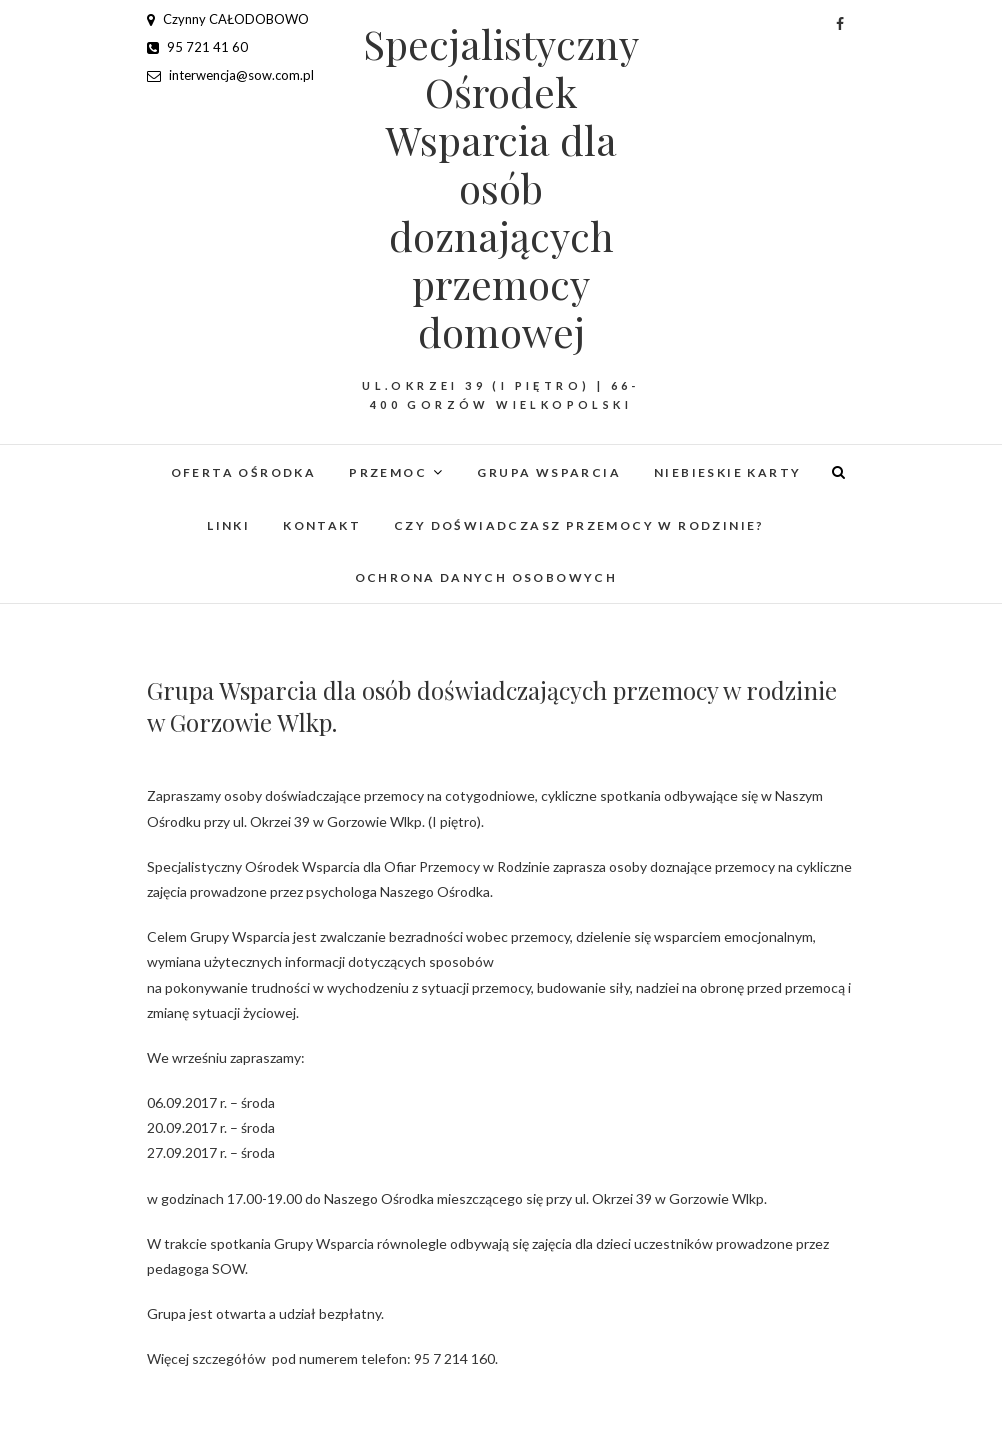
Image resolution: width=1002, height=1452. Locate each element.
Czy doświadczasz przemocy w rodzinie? (579, 525)
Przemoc (388, 472)
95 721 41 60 (197, 47)
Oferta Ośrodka (244, 472)
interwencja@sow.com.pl (230, 75)
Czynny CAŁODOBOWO (228, 19)
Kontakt (322, 525)
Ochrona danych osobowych (486, 577)
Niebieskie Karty (727, 472)
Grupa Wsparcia (549, 472)
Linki (228, 525)
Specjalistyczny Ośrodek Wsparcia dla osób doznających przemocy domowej (501, 188)
